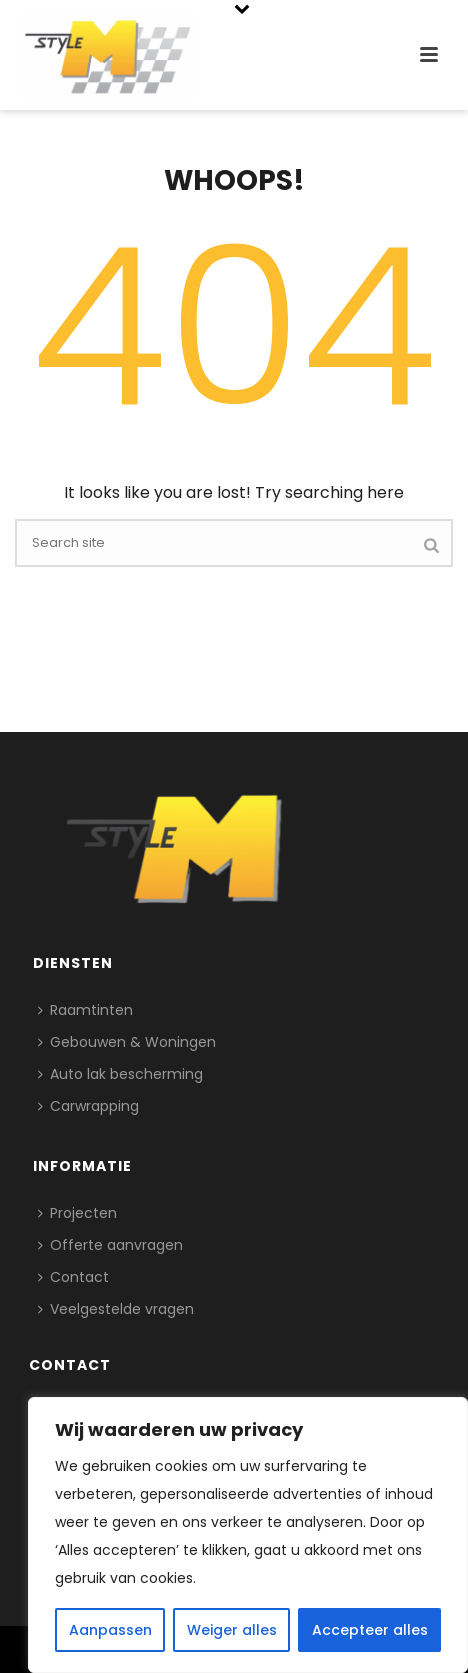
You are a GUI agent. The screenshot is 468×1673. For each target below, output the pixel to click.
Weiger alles (232, 1630)
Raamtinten (85, 1010)
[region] (248, 1535)
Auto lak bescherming (120, 1074)
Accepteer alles (370, 1630)
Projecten (77, 1213)
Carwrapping (88, 1106)
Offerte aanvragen (110, 1245)
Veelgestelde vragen (116, 1309)
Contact (73, 1277)
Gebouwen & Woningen (127, 1042)
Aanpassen (110, 1630)
